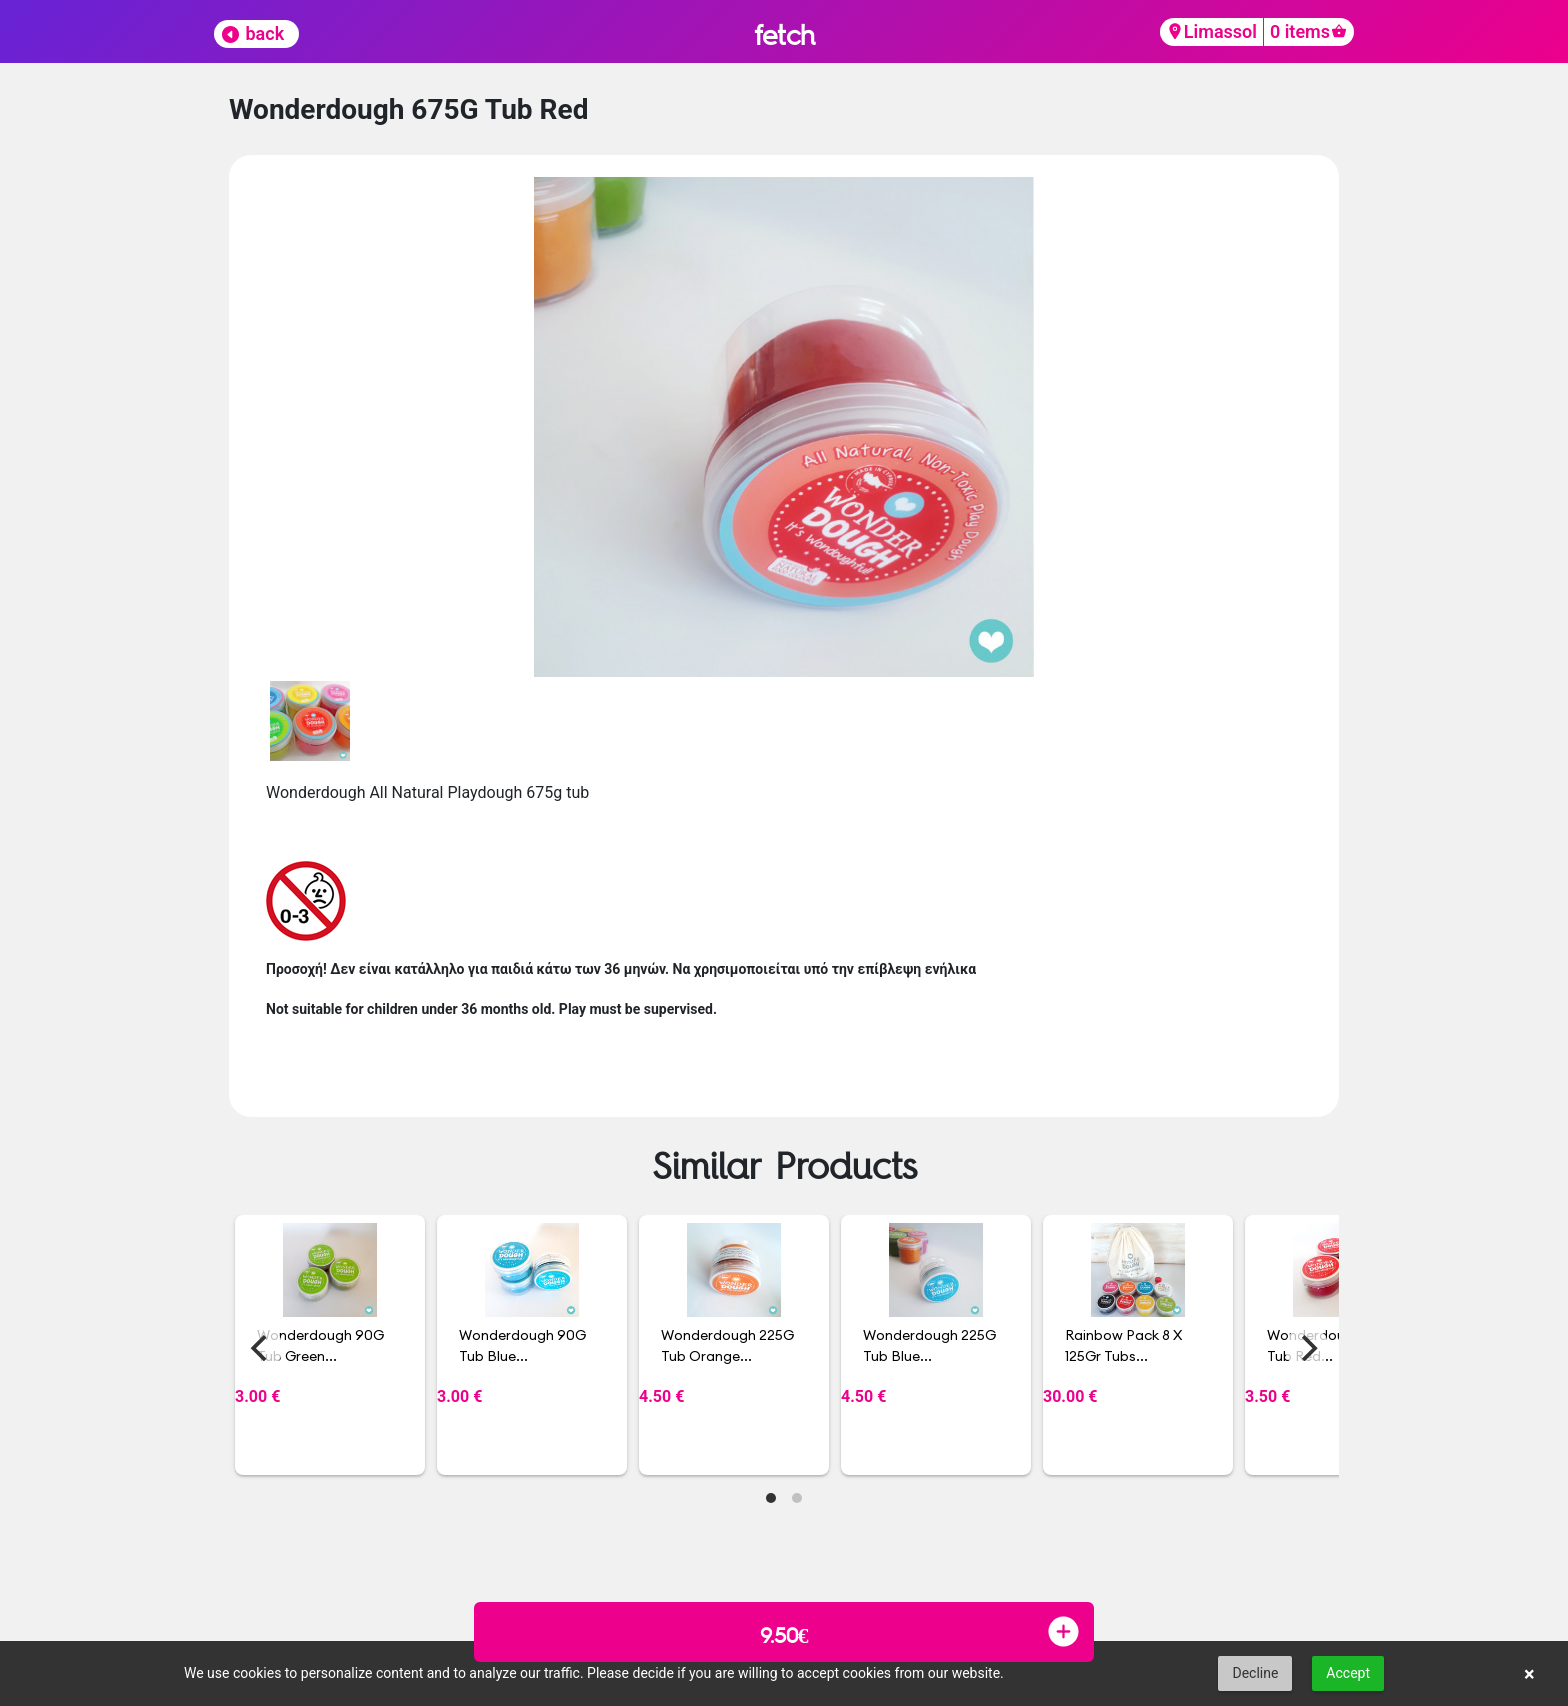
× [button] (1529, 1674)
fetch (784, 34)
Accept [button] (1348, 1673)
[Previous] (261, 1348)
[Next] (1307, 1348)
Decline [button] (1255, 1673)
